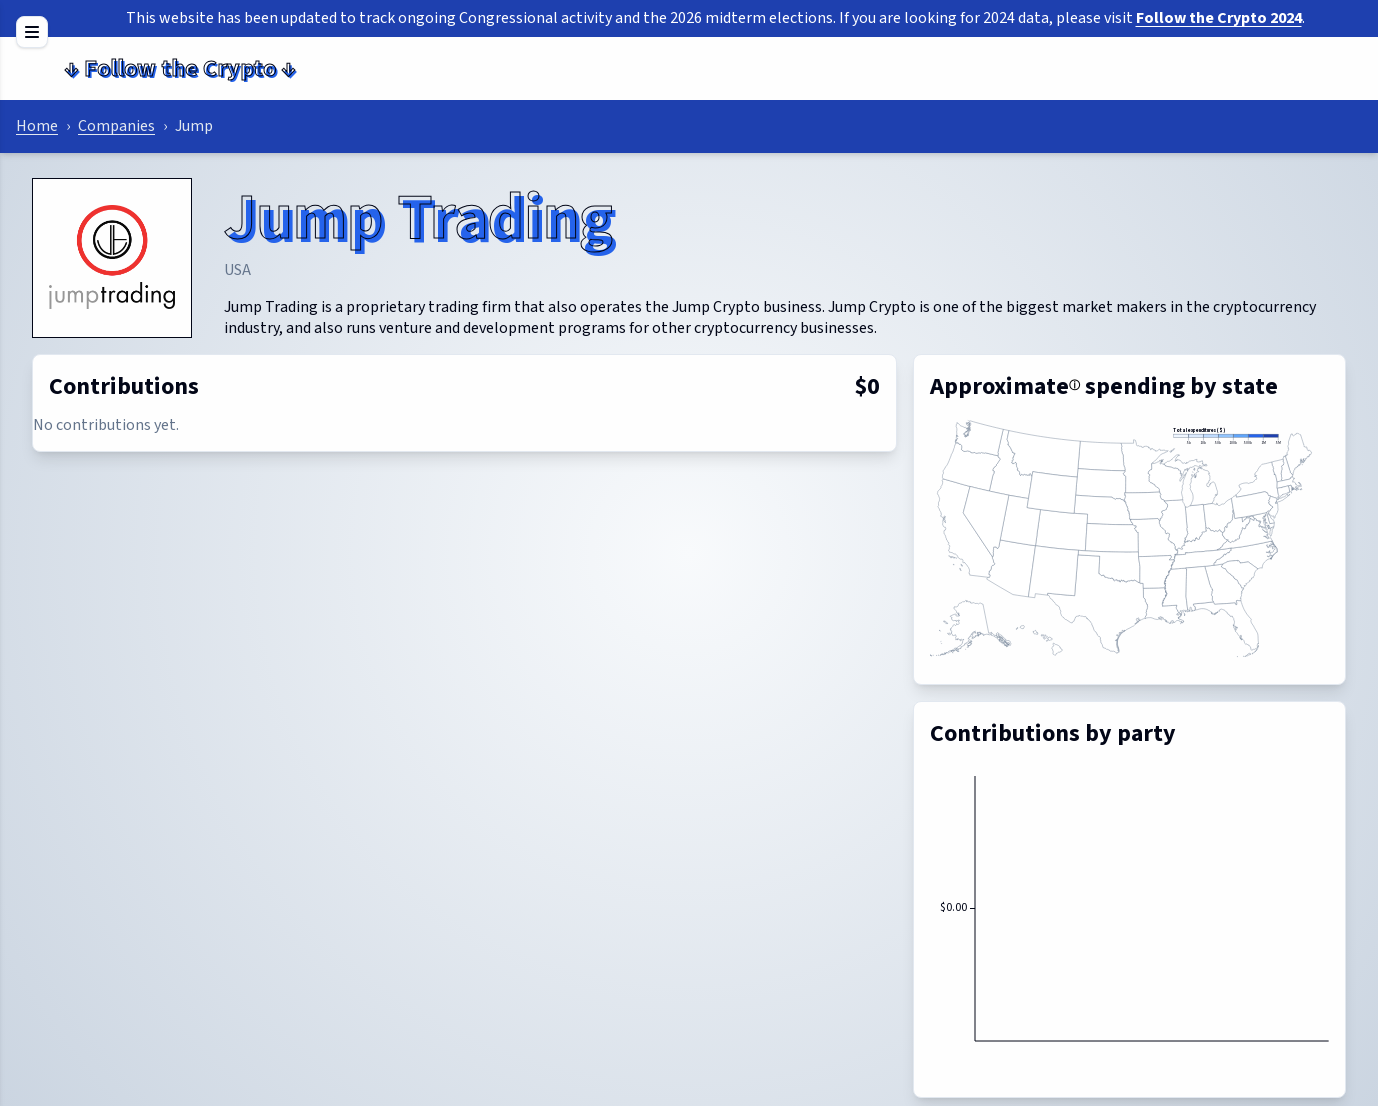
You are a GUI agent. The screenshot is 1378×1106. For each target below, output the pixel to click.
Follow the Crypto (180, 68)
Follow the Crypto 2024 (1219, 18)
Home (37, 126)
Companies (116, 126)
